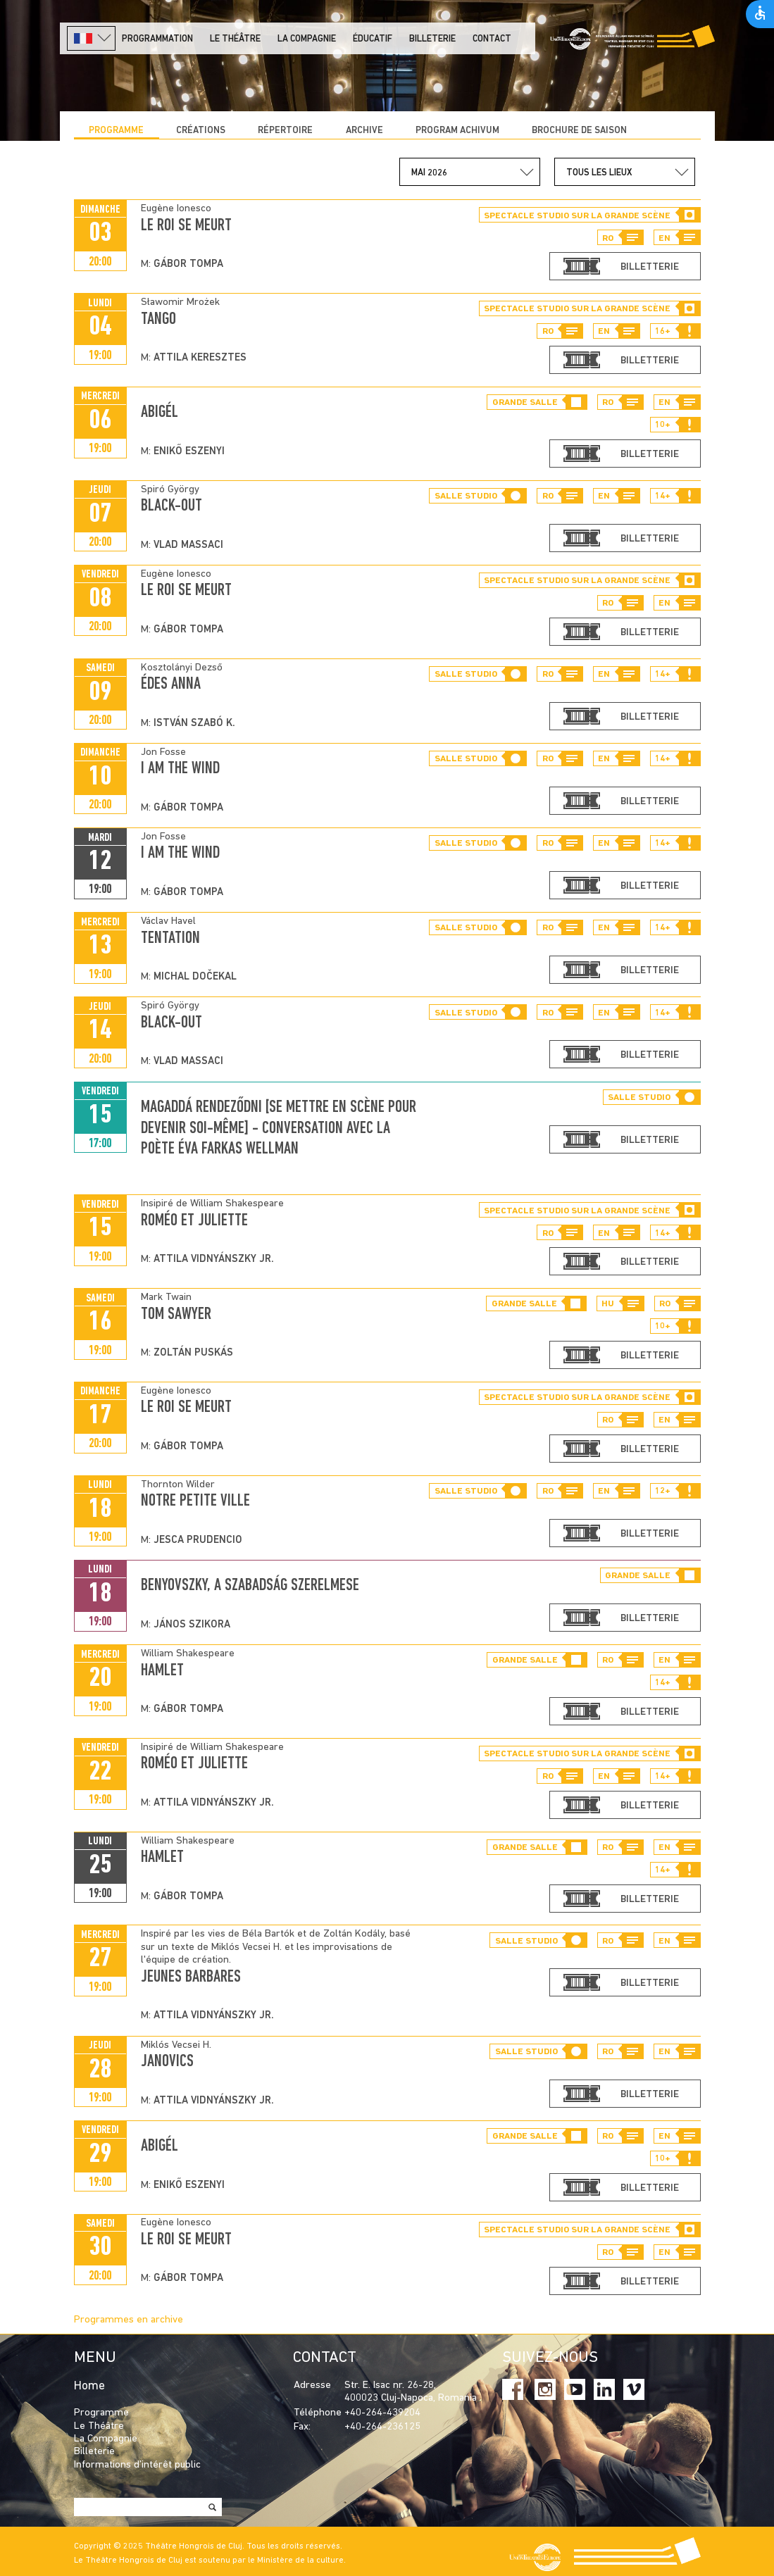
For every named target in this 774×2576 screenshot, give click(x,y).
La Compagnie (306, 39)
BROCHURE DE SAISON (579, 130)
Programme (116, 130)
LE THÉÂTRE (235, 39)
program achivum (457, 130)
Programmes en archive (128, 2320)
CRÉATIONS (200, 130)
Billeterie (432, 39)
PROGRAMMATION (157, 39)
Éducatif (372, 39)
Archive (364, 130)
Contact (492, 39)
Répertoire (285, 130)
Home (89, 2386)
